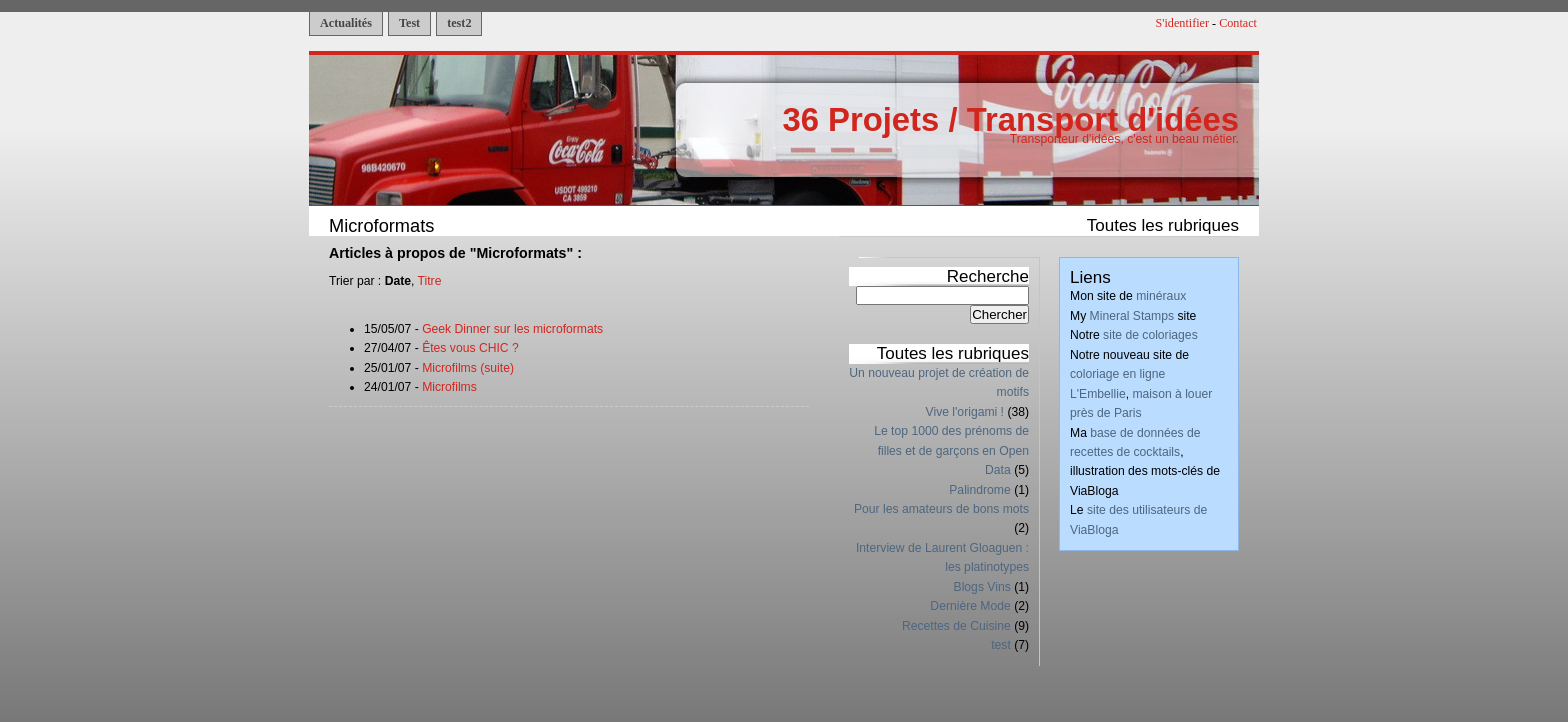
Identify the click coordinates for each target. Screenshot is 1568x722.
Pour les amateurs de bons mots (941, 509)
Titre (430, 281)
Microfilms (449, 387)
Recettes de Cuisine (956, 626)
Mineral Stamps (1132, 316)
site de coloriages (1150, 335)
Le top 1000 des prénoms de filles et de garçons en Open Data (951, 450)
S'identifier (1183, 23)
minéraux (1161, 296)
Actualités (346, 23)
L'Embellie (1098, 394)
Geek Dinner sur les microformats (512, 329)
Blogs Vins (982, 587)
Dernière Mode (970, 606)
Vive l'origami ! (965, 412)
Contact (1238, 23)
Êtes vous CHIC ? (470, 348)
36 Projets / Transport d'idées (1010, 119)
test (1001, 645)
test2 (459, 23)
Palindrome (980, 490)
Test (409, 23)
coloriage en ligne (1117, 374)
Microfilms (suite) (468, 368)
